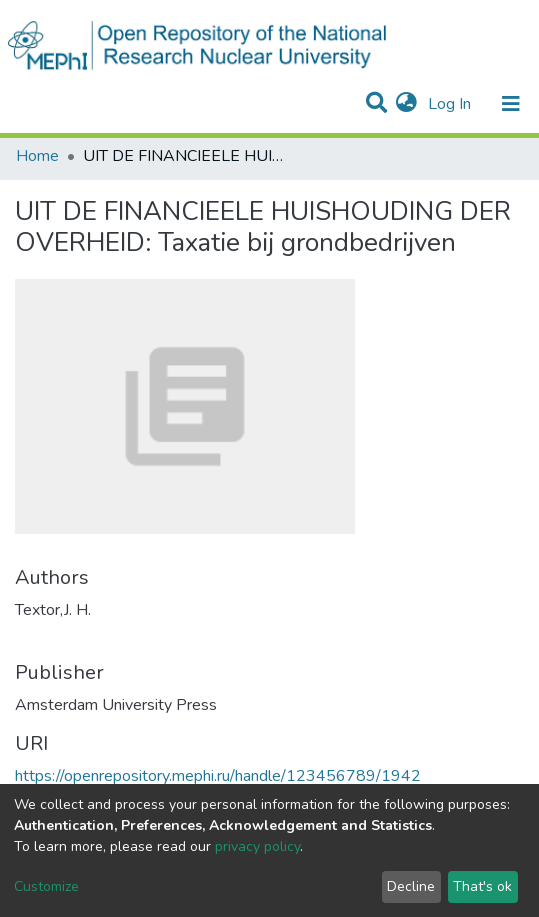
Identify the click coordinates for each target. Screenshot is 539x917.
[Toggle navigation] (511, 104)
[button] (406, 104)
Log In (451, 104)
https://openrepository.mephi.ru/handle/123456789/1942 (218, 776)
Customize (46, 886)
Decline (411, 886)
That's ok (482, 886)
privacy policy (257, 846)
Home (37, 156)
